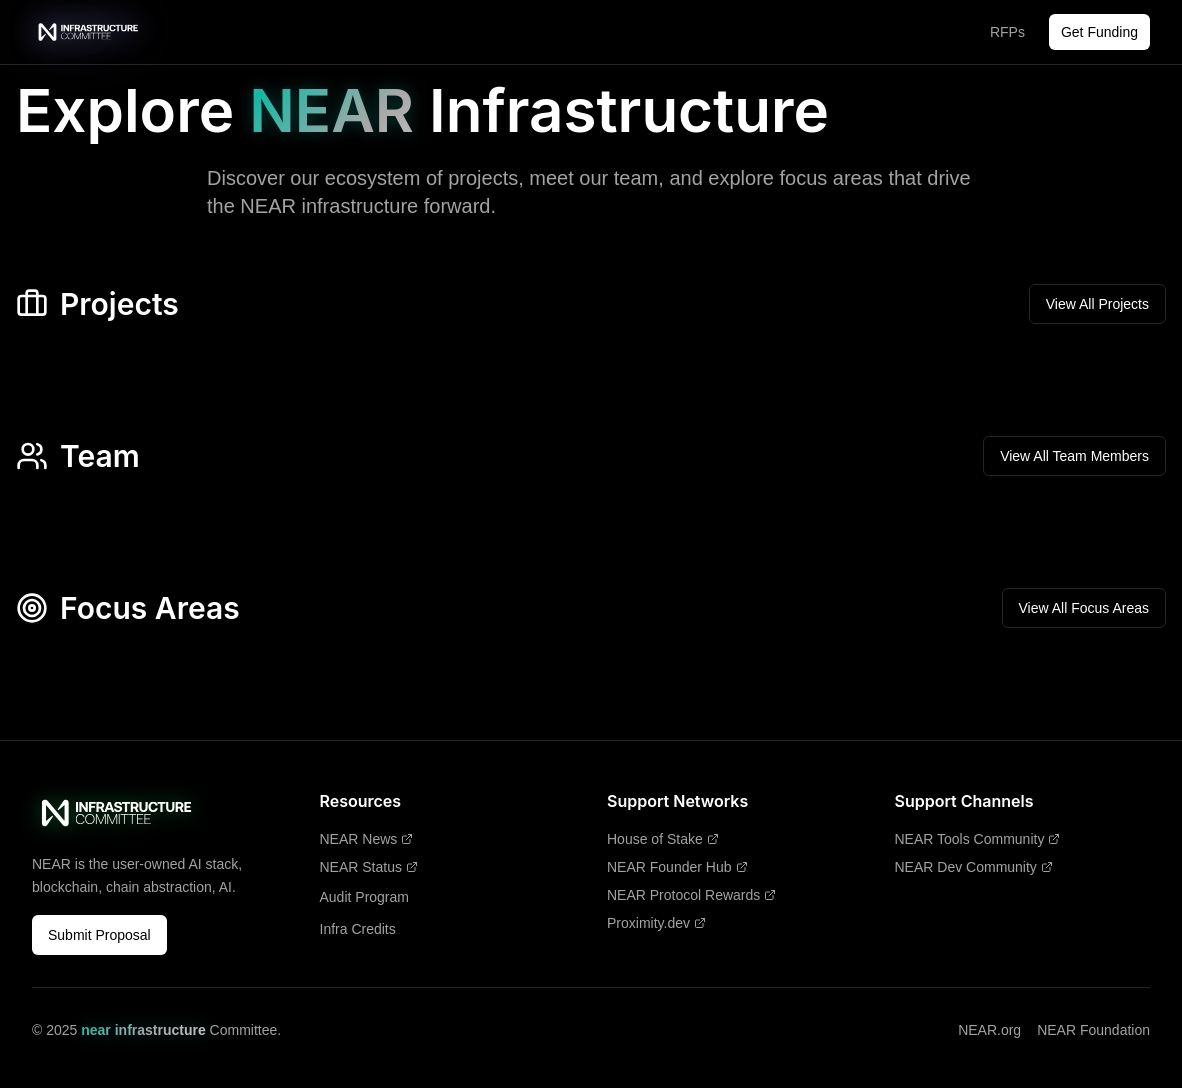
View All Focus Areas (1084, 608)
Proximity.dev (656, 923)
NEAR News (367, 839)
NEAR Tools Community (978, 839)
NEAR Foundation (1093, 1030)
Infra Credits (358, 929)
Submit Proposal (99, 935)
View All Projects (1097, 304)
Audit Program (364, 897)
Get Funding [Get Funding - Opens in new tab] (1099, 32)
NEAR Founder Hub (677, 867)
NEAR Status (369, 867)
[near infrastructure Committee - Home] (88, 32)
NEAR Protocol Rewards (691, 895)
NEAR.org (989, 1030)
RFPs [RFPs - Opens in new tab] (1007, 32)
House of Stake (663, 839)
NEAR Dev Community (974, 867)
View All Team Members (1074, 456)
